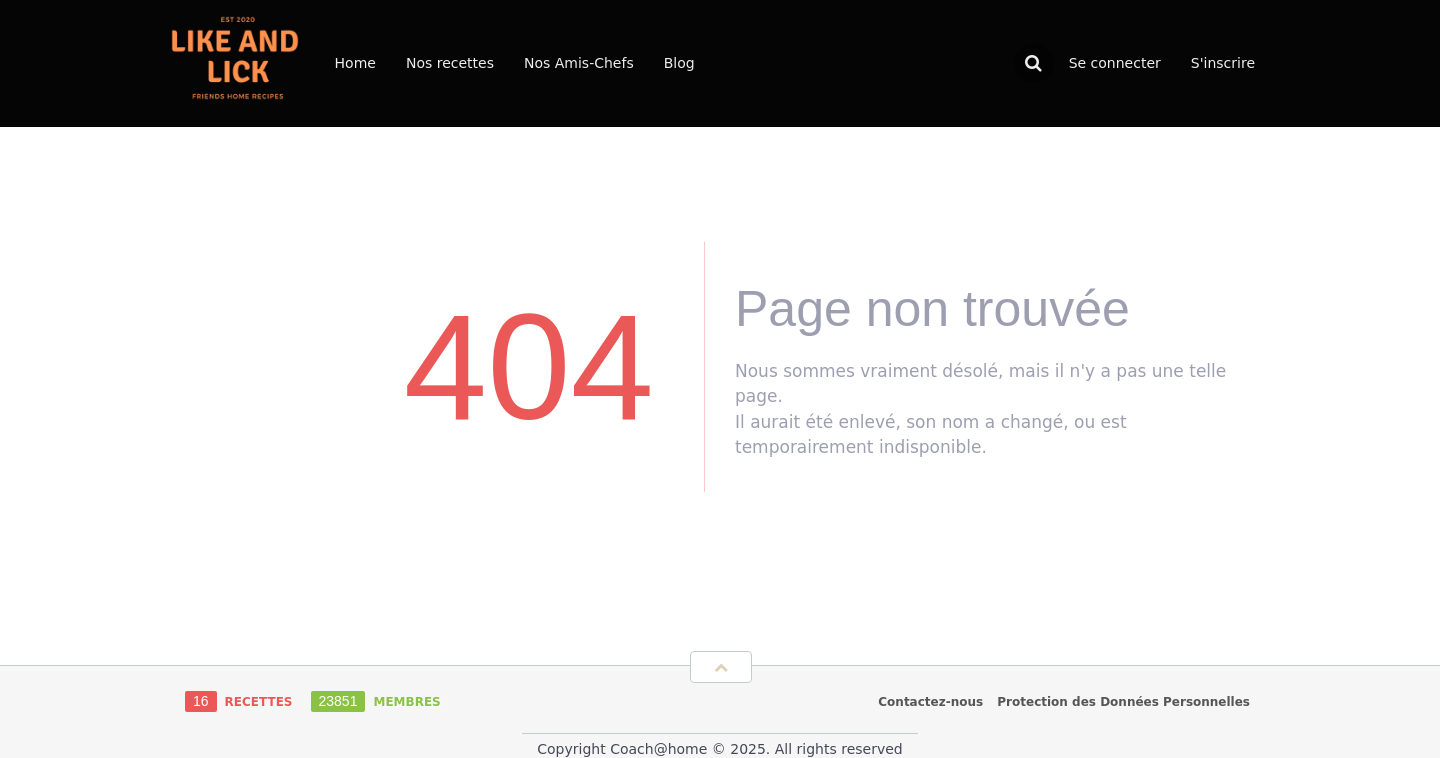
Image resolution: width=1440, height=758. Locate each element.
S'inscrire (1223, 63)
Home (355, 63)
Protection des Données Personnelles (1123, 702)
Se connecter (1115, 63)
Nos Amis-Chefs (579, 63)
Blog (679, 63)
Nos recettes (450, 63)
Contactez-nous (930, 702)
